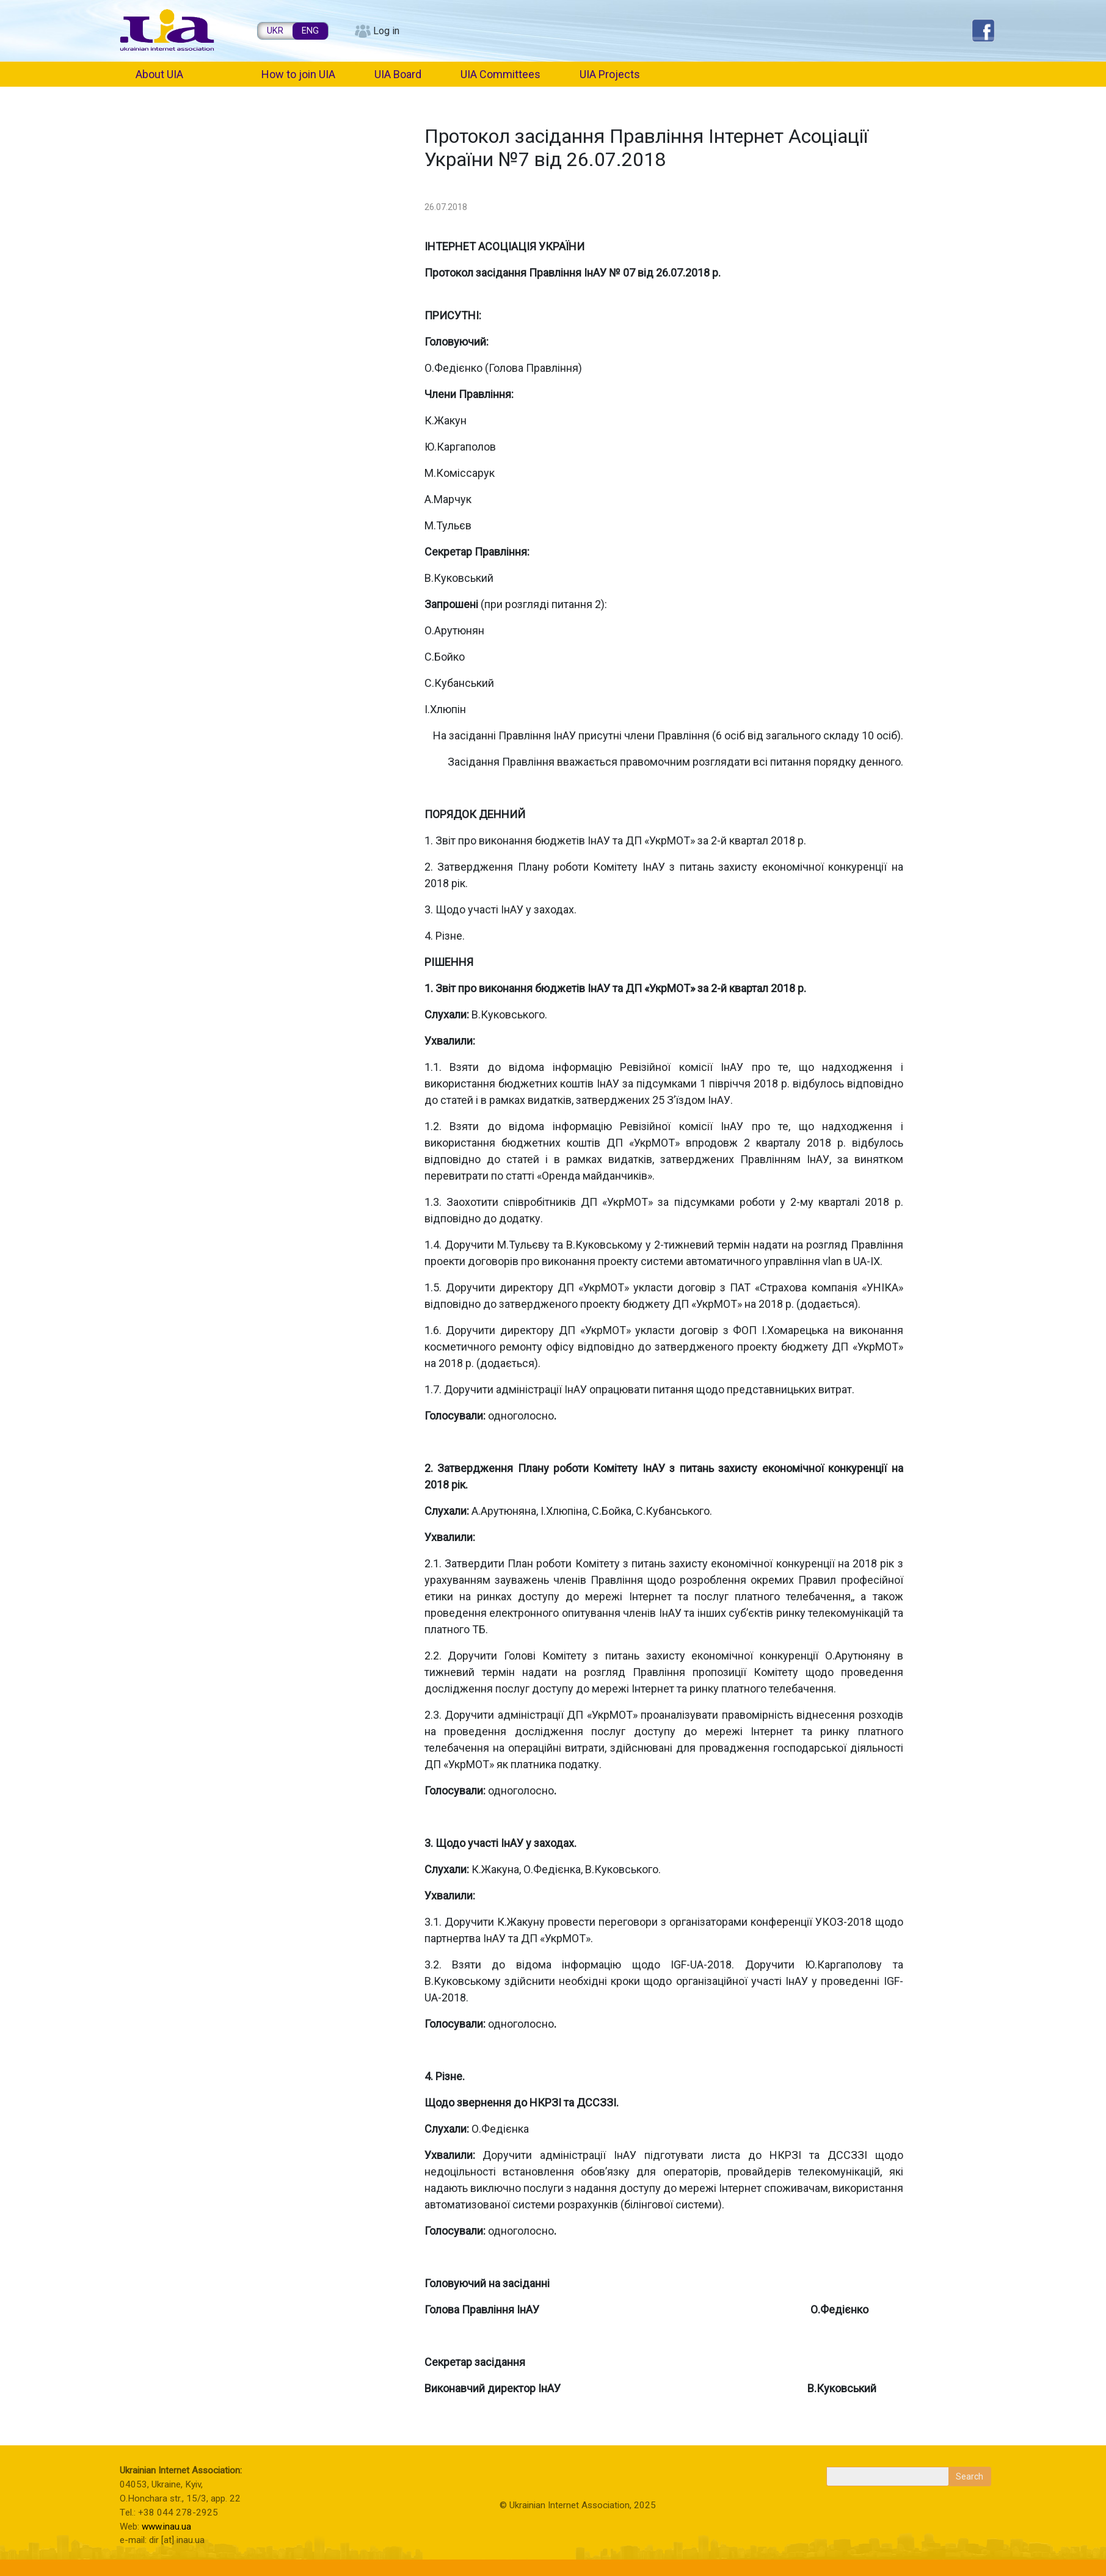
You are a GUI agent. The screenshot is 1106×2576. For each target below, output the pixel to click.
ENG (310, 31)
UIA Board (397, 74)
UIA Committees (500, 74)
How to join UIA (298, 74)
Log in (386, 31)
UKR (275, 31)
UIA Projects (610, 74)
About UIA (159, 74)
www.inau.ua (166, 2526)
